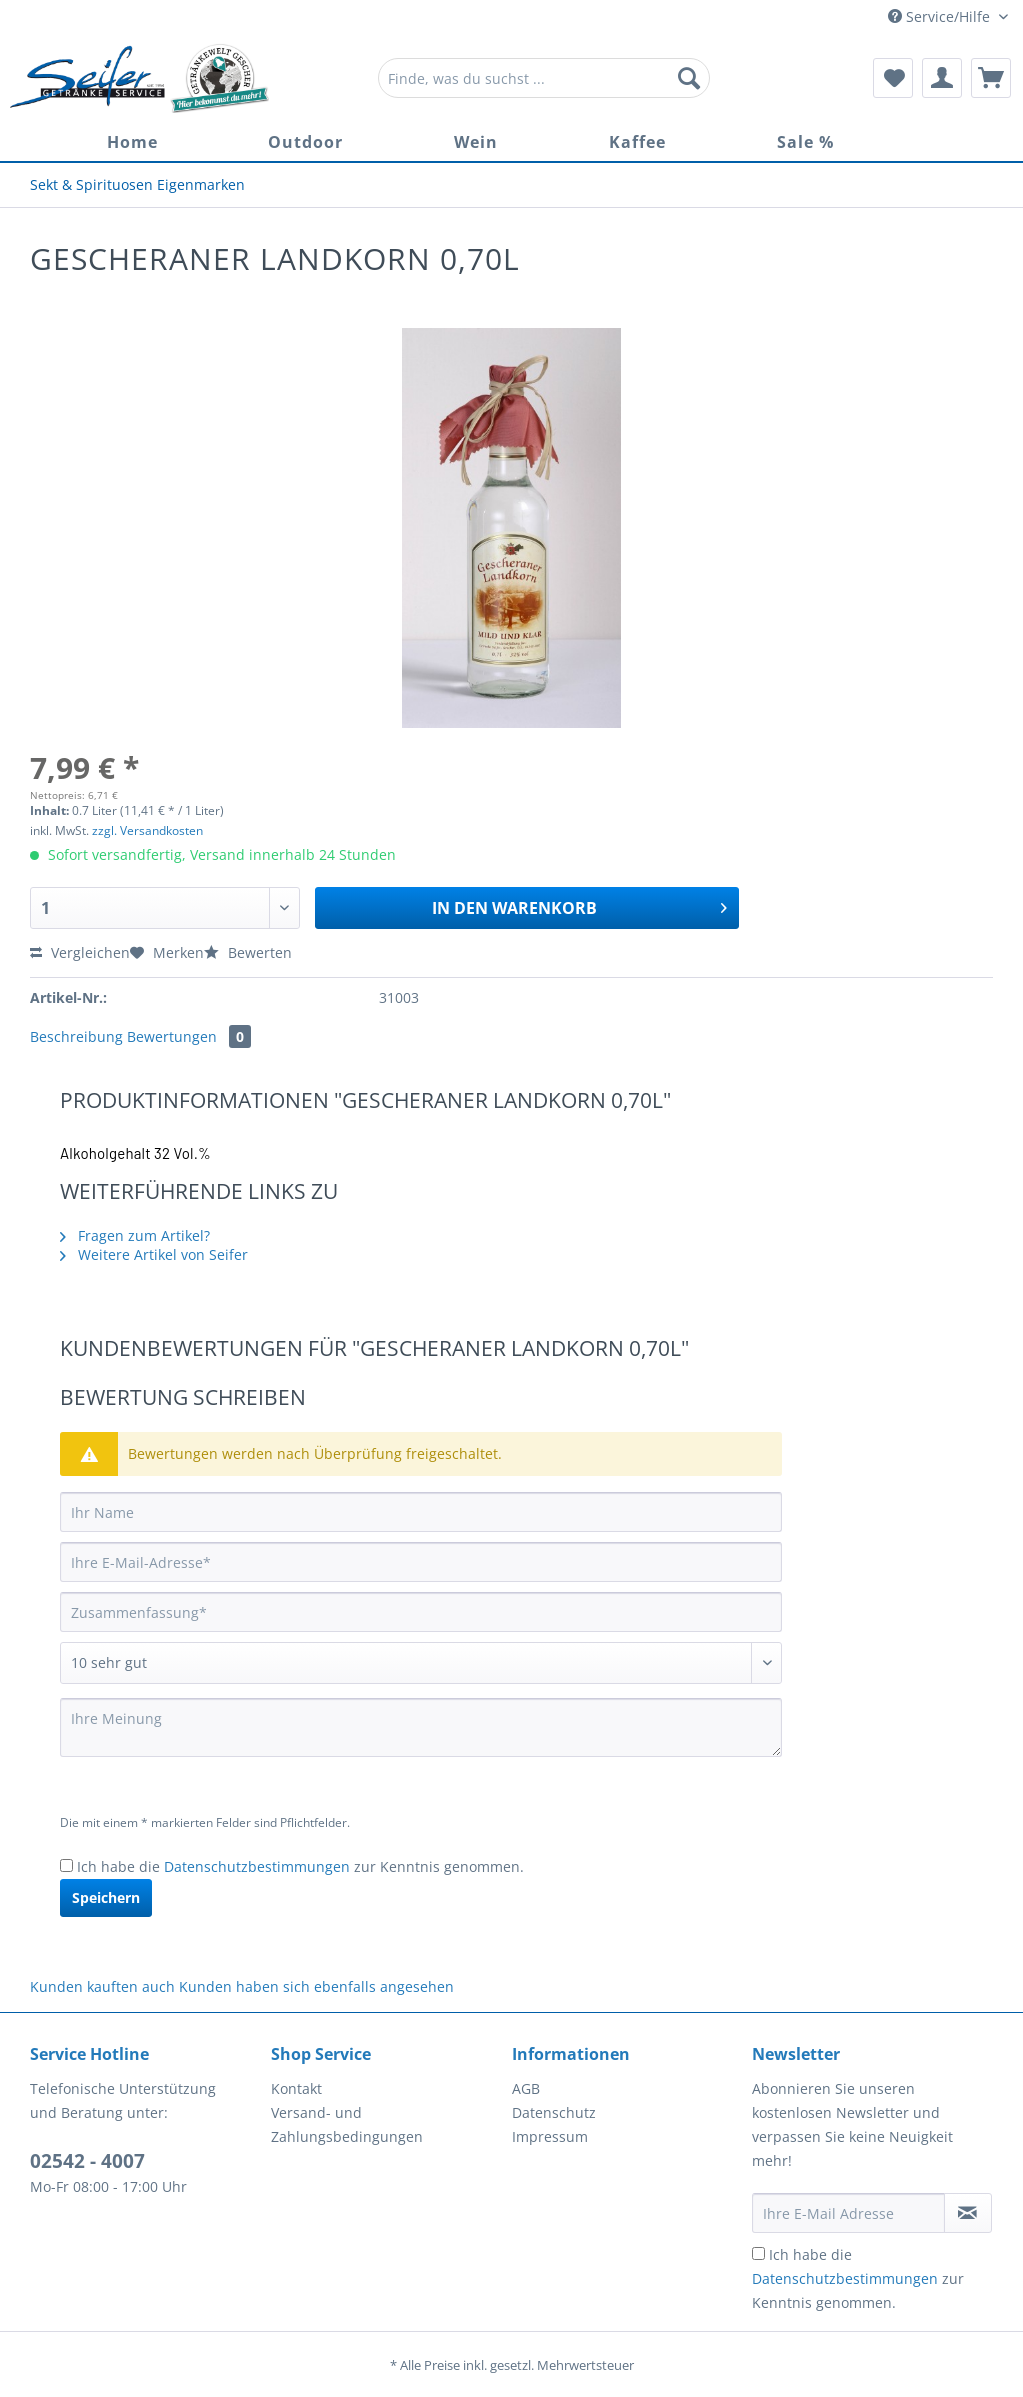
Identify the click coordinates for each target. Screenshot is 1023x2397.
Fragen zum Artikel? (135, 1235)
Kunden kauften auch (102, 1986)
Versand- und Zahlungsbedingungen (347, 2124)
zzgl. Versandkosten (147, 830)
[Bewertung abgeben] (421, 1663)
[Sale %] (805, 142)
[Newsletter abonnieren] (968, 2213)
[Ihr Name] (421, 1512)
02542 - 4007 (87, 2161)
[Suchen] (689, 78)
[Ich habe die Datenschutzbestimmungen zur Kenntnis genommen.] (66, 1865)
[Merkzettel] (893, 78)
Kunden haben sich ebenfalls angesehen (316, 1986)
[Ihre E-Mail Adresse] (848, 2213)
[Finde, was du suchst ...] (544, 78)
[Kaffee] (637, 142)
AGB (526, 2088)
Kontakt (296, 2088)
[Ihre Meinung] (421, 1727)
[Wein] (476, 142)
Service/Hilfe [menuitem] (941, 16)
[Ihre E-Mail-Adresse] (421, 1562)
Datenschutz (554, 2112)
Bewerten (248, 952)
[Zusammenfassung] (421, 1612)
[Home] (132, 142)
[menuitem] (544, 87)
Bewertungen (189, 1036)
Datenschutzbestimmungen (257, 1866)
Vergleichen (80, 952)
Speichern (106, 1897)
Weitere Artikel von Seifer (154, 1254)
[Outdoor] (305, 142)
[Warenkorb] (991, 78)
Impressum (550, 2136)
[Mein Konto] (942, 78)
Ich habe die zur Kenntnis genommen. (300, 1866)
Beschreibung (76, 1036)
